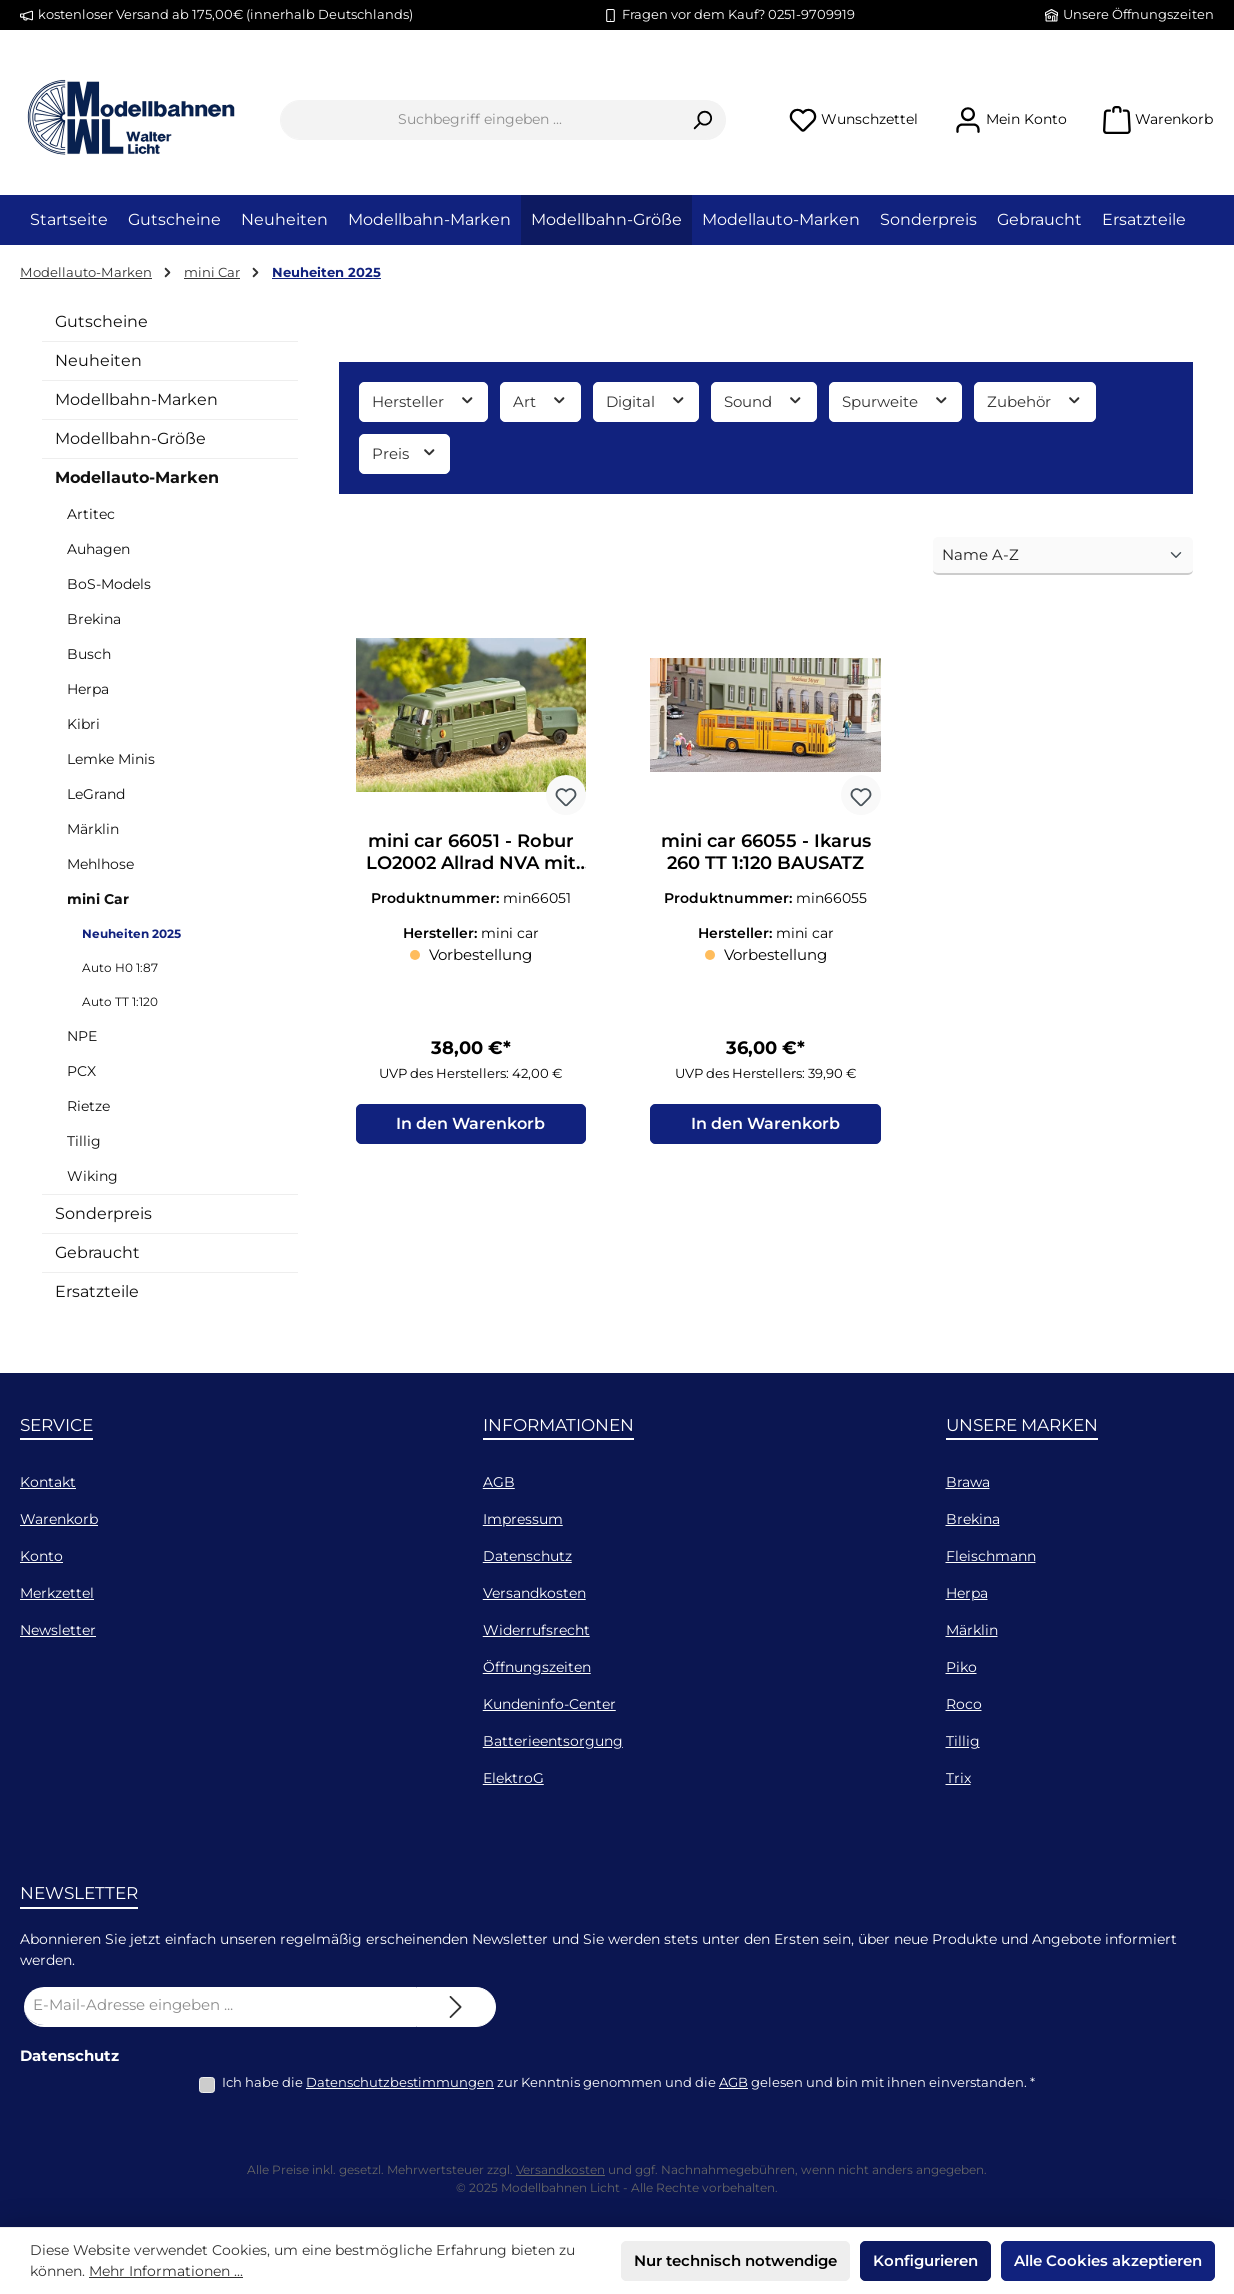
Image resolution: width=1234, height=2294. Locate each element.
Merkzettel (57, 1593)
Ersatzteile (97, 1291)
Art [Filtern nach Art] (540, 400)
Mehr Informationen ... (166, 2271)
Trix (958, 1778)
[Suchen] (702, 120)
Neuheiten (98, 360)
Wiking (92, 1176)
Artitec (91, 514)
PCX (81, 1071)
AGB (499, 1482)
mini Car (98, 899)
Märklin (93, 829)
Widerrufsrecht (536, 1630)
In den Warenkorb (470, 1123)
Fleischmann (991, 1556)
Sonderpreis (103, 1213)
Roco (964, 1704)
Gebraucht (97, 1252)
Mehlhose (100, 864)
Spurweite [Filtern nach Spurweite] (896, 400)
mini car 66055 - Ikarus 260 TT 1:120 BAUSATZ (766, 852)
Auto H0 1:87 (120, 967)
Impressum (523, 1519)
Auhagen (98, 549)
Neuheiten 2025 (131, 933)
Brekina (94, 619)
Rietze (88, 1106)
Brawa (968, 1482)
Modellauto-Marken (137, 477)
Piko (961, 1667)
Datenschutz (527, 1556)
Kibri (83, 724)
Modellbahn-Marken (136, 399)
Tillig (84, 1141)
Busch (89, 654)
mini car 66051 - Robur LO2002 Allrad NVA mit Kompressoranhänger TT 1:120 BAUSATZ (471, 852)
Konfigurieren (925, 2260)
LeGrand (96, 794)
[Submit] (456, 2007)
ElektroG (513, 1778)
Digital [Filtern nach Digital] (646, 400)
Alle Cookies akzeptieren (1108, 2260)
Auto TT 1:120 (120, 1001)
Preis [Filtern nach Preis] (405, 452)
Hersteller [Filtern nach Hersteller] (424, 400)
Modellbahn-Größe (130, 438)
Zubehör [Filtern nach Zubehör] (1035, 400)
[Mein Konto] (1010, 119)
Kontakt (48, 1482)
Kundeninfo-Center (549, 1704)
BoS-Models (109, 584)
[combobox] (480, 120)
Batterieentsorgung (553, 1741)
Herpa (88, 689)
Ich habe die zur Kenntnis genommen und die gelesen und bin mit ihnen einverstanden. (628, 2082)
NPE (82, 1036)
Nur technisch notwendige (735, 2260)
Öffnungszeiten (537, 1667)
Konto (41, 1556)
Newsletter (58, 1630)
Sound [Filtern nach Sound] (764, 400)
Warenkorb (59, 1519)
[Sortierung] (1063, 556)
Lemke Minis (111, 759)
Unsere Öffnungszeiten (1138, 14)
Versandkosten (534, 1593)
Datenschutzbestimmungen (400, 2082)
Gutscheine (101, 321)
